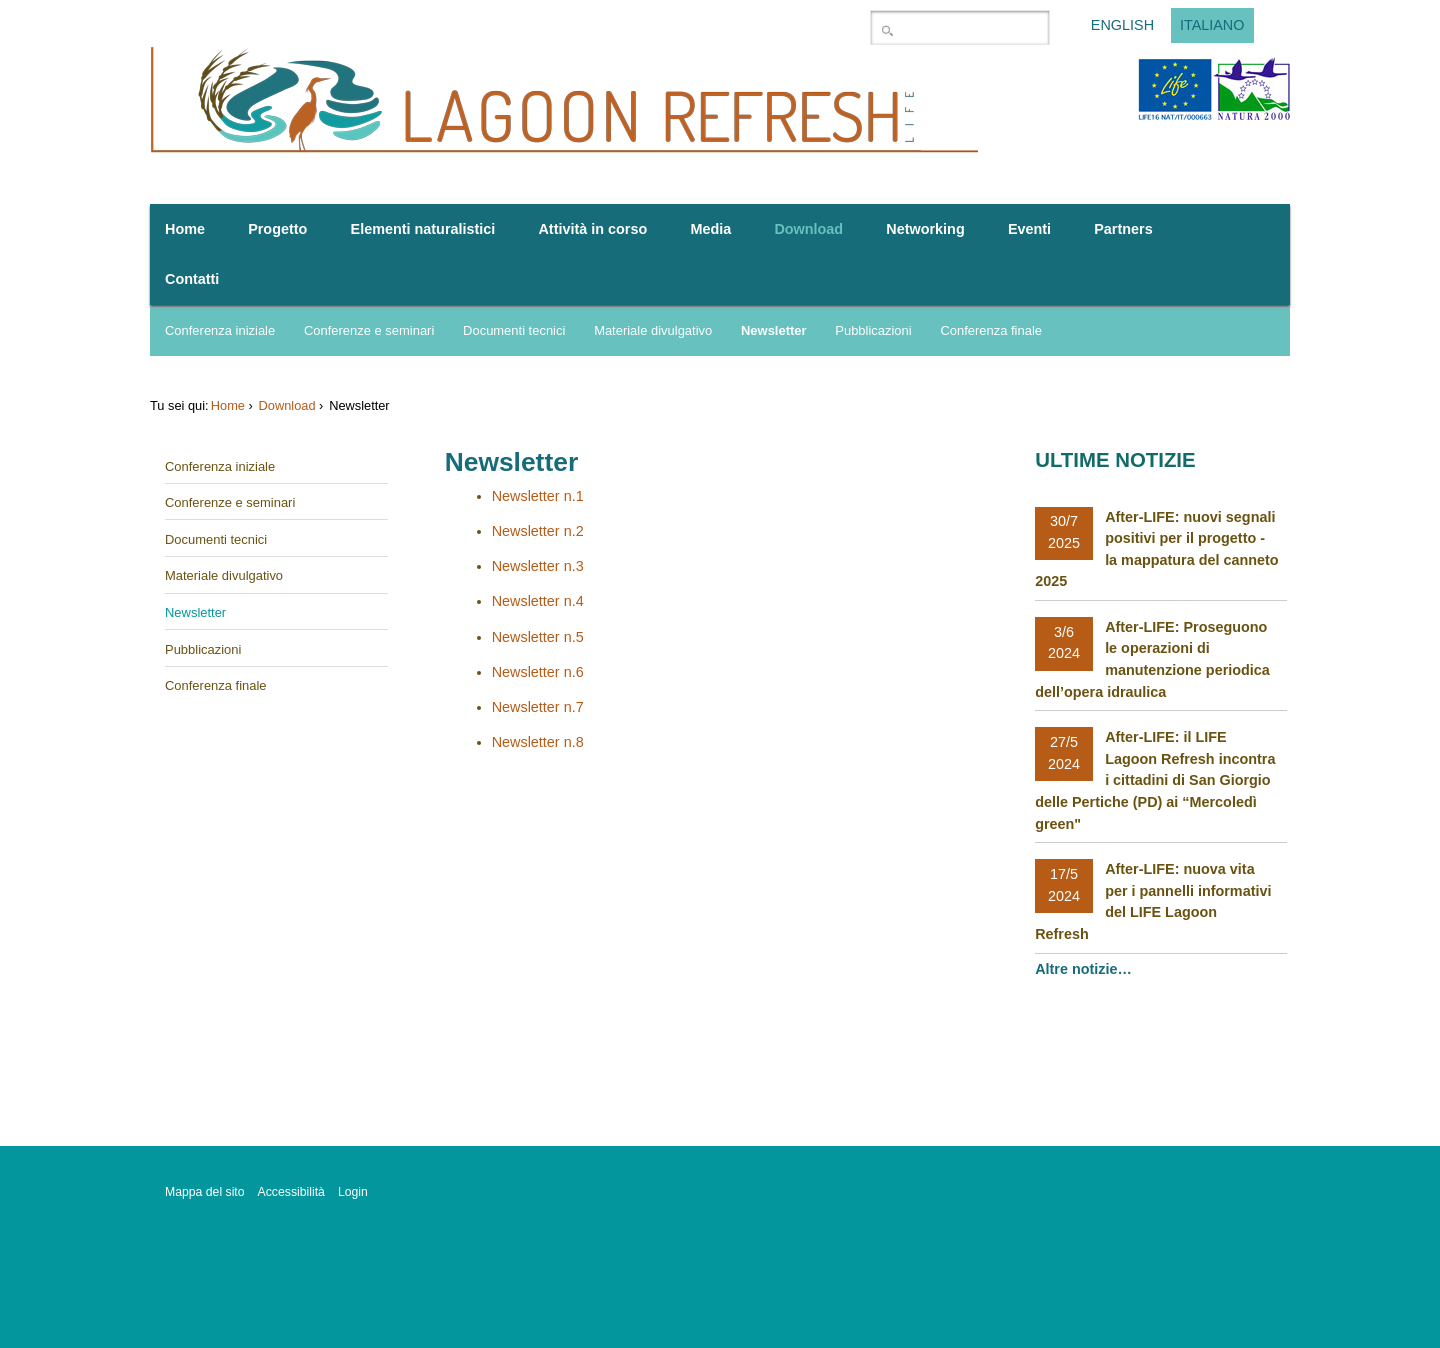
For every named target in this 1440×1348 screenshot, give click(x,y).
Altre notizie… (1085, 969)
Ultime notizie (1115, 460)
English (1122, 26)
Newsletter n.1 (538, 496)
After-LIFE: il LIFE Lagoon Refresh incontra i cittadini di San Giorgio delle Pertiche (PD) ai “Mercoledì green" (1155, 780)
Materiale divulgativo (653, 330)
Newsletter (774, 330)
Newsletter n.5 (538, 637)
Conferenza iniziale (220, 330)
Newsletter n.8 (538, 742)
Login (353, 1192)
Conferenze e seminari (369, 330)
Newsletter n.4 (538, 601)
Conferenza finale (991, 330)
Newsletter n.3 (538, 566)
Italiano (1212, 26)
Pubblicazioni (873, 330)
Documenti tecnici (514, 330)
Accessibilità (291, 1192)
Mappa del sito (205, 1192)
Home (228, 405)
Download (287, 405)
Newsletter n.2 (538, 531)
